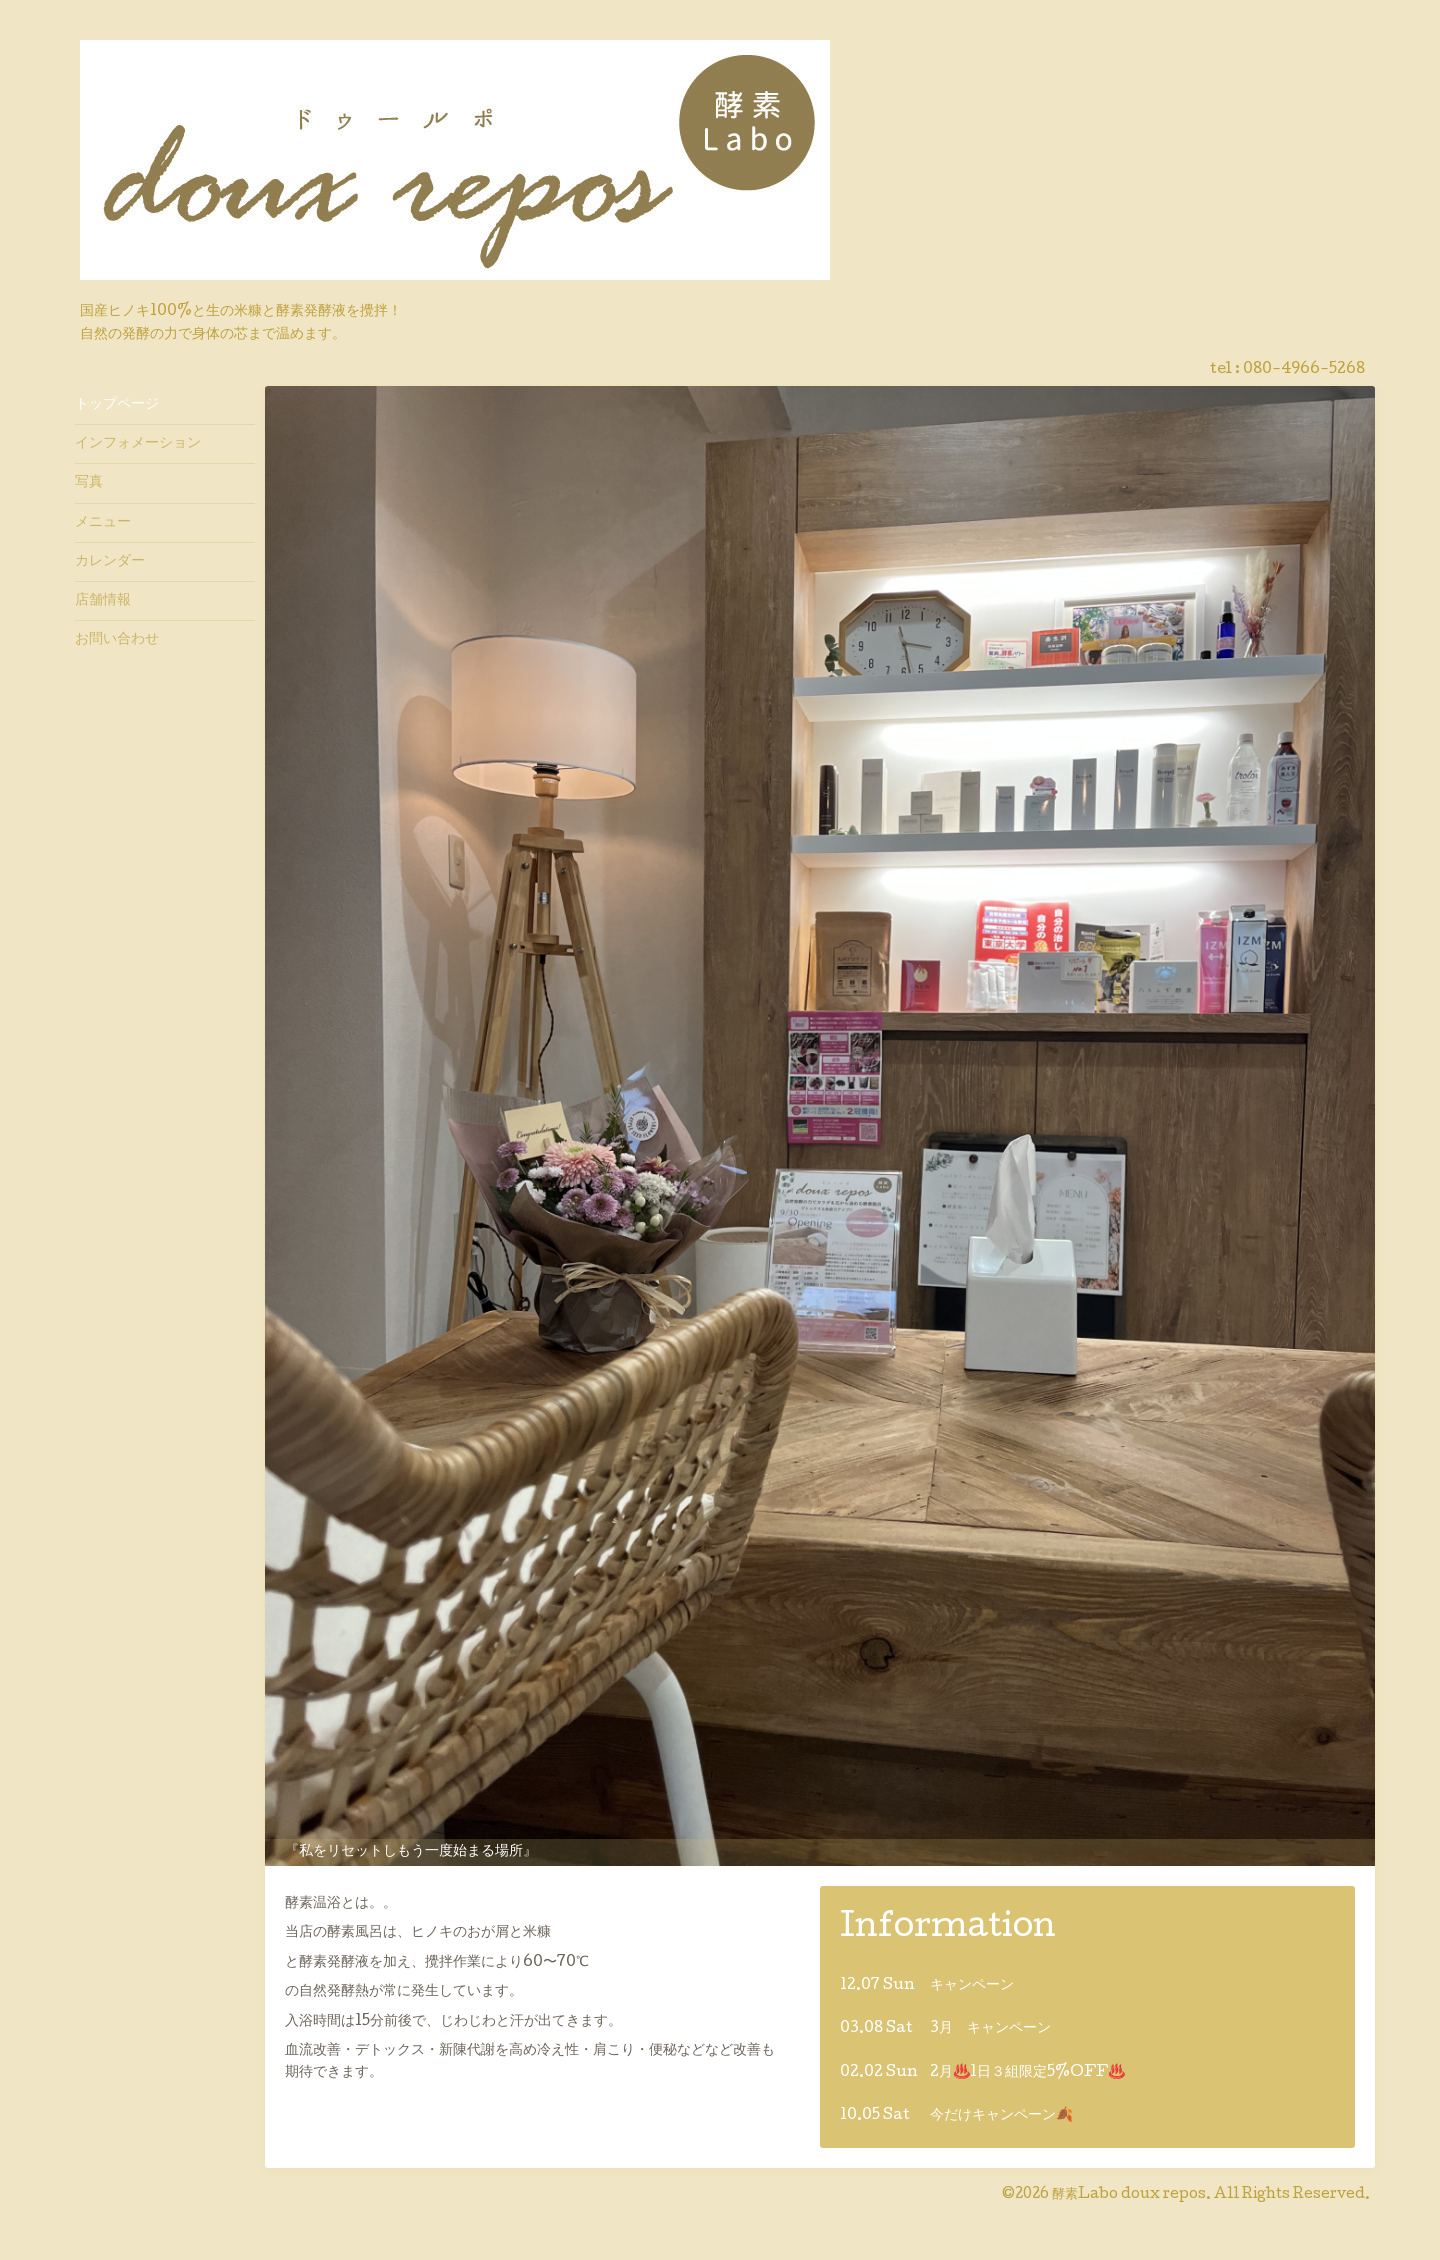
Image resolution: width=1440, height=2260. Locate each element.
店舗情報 (103, 601)
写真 (89, 483)
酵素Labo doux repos (1129, 2195)
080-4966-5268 (1304, 370)
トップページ (117, 405)
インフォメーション (138, 444)
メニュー (103, 523)
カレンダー (110, 562)
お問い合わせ (117, 640)
